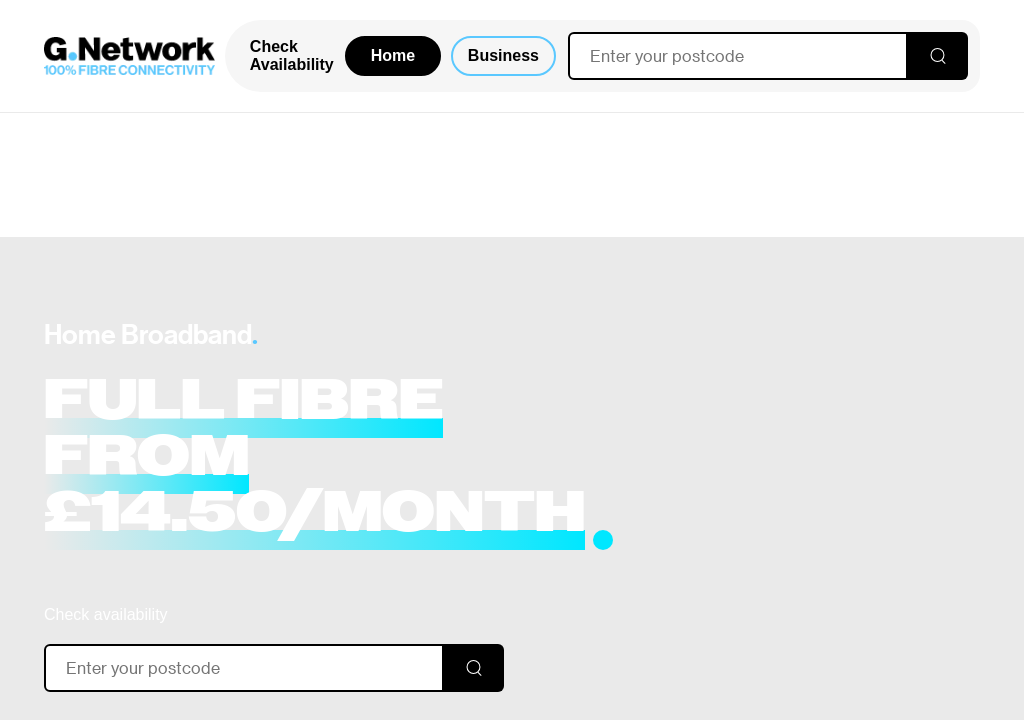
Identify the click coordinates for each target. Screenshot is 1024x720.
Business (503, 55)
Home (393, 55)
